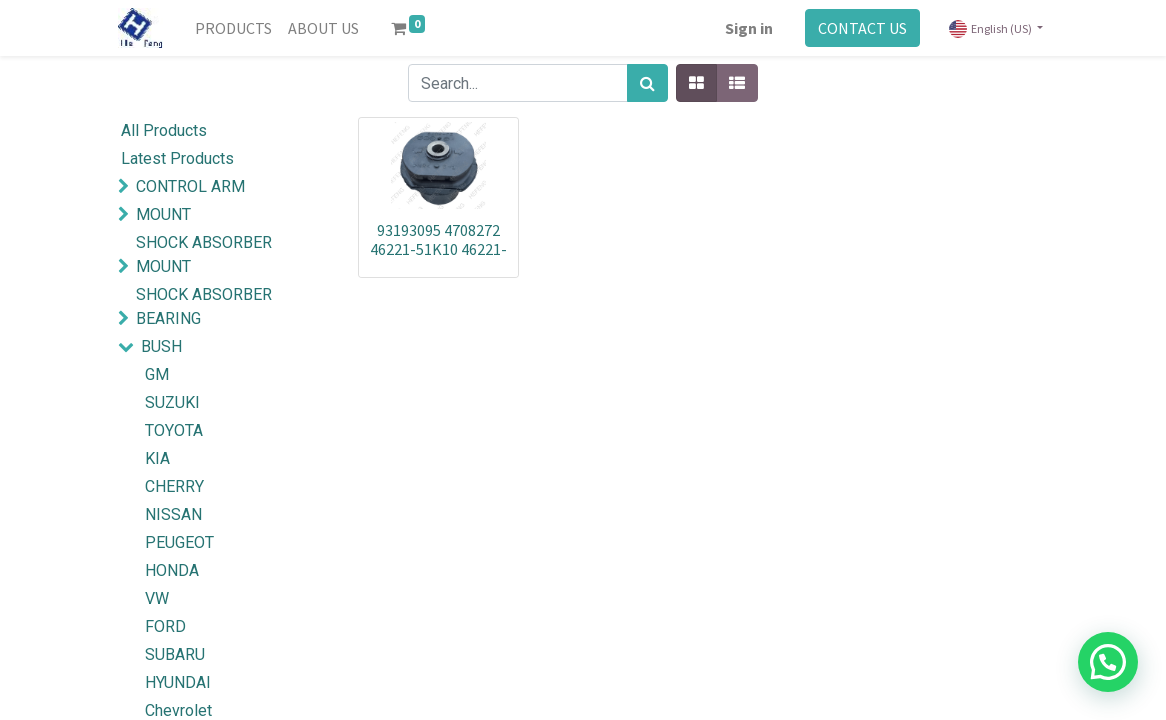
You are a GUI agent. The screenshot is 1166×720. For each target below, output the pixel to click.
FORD (165, 626)
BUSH (161, 346)
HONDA (172, 570)
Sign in (749, 28)
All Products (164, 130)
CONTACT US (862, 28)
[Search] (647, 83)
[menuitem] (233, 28)
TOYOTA (174, 430)
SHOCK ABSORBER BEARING (204, 306)
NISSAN (173, 514)
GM (157, 374)
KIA (157, 458)
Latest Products (177, 158)
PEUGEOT (179, 542)
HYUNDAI (178, 682)
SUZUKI (172, 402)
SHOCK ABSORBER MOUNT (204, 254)
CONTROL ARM (190, 186)
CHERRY (174, 486)
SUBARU (175, 654)
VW (157, 598)
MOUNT (163, 214)
